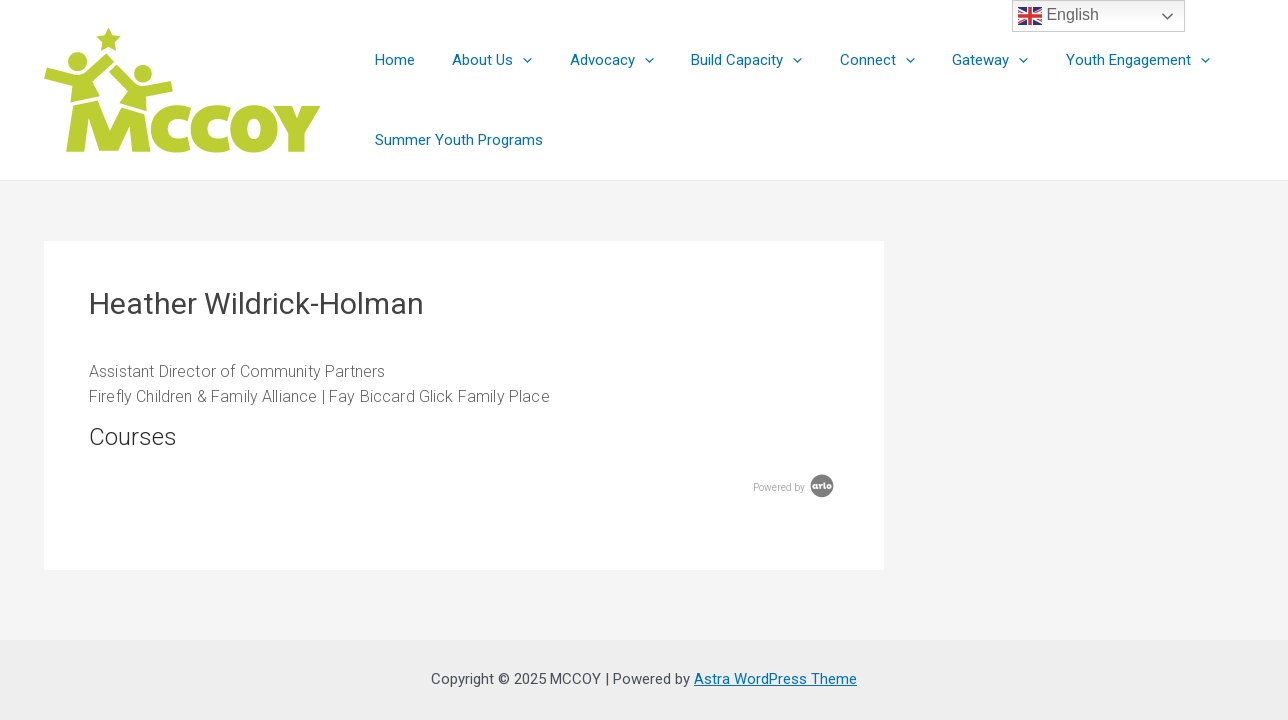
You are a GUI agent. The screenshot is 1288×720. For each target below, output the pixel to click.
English (1058, 16)
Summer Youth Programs (455, 140)
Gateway (949, 60)
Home (391, 60)
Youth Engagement (1089, 60)
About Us (481, 60)
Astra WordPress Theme (775, 679)
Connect (843, 60)
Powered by (795, 487)
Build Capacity (720, 60)
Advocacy (593, 60)
